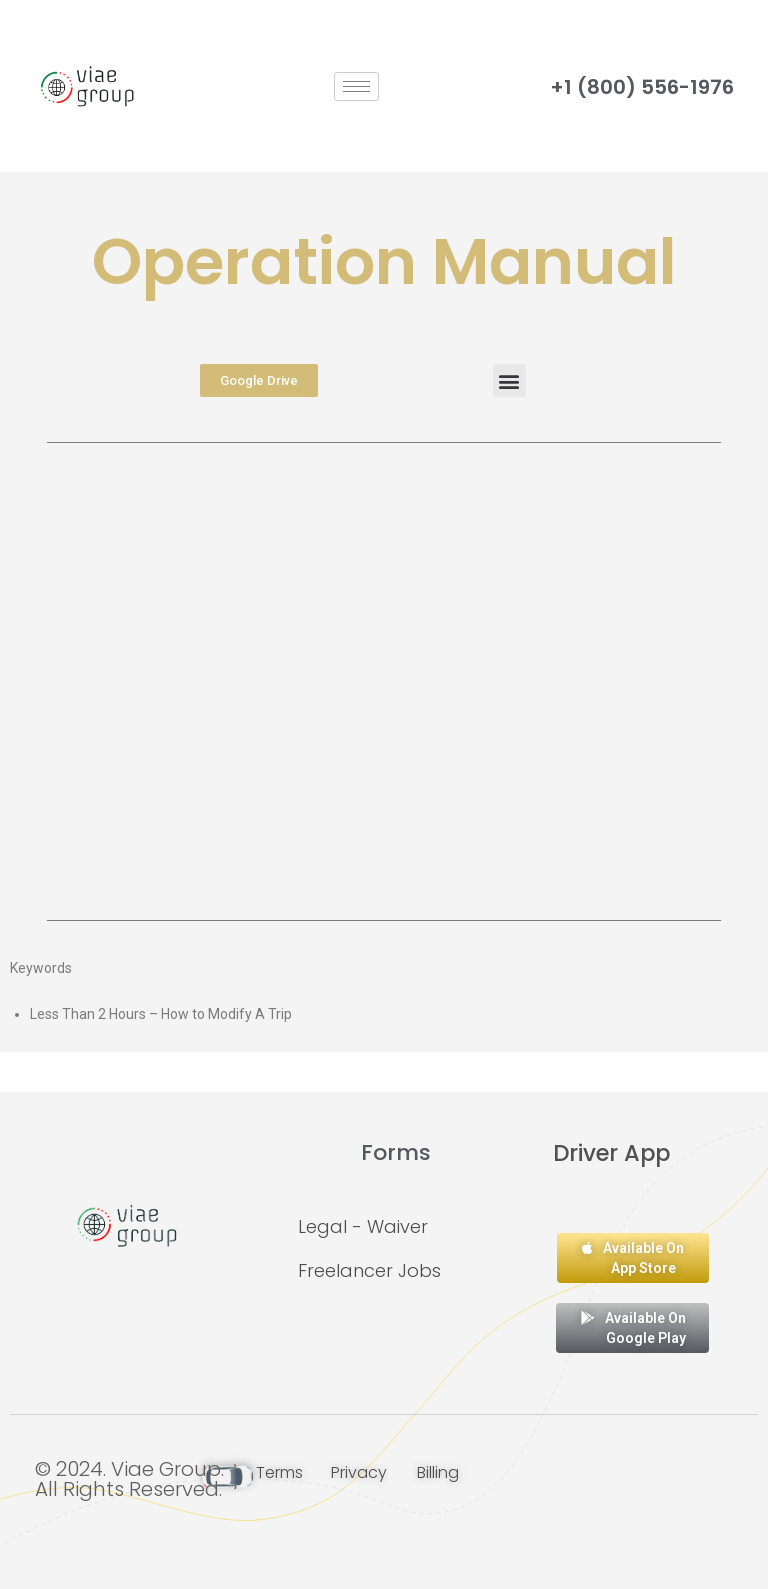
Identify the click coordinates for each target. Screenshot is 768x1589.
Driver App (611, 1152)
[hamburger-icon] (356, 86)
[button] (509, 380)
